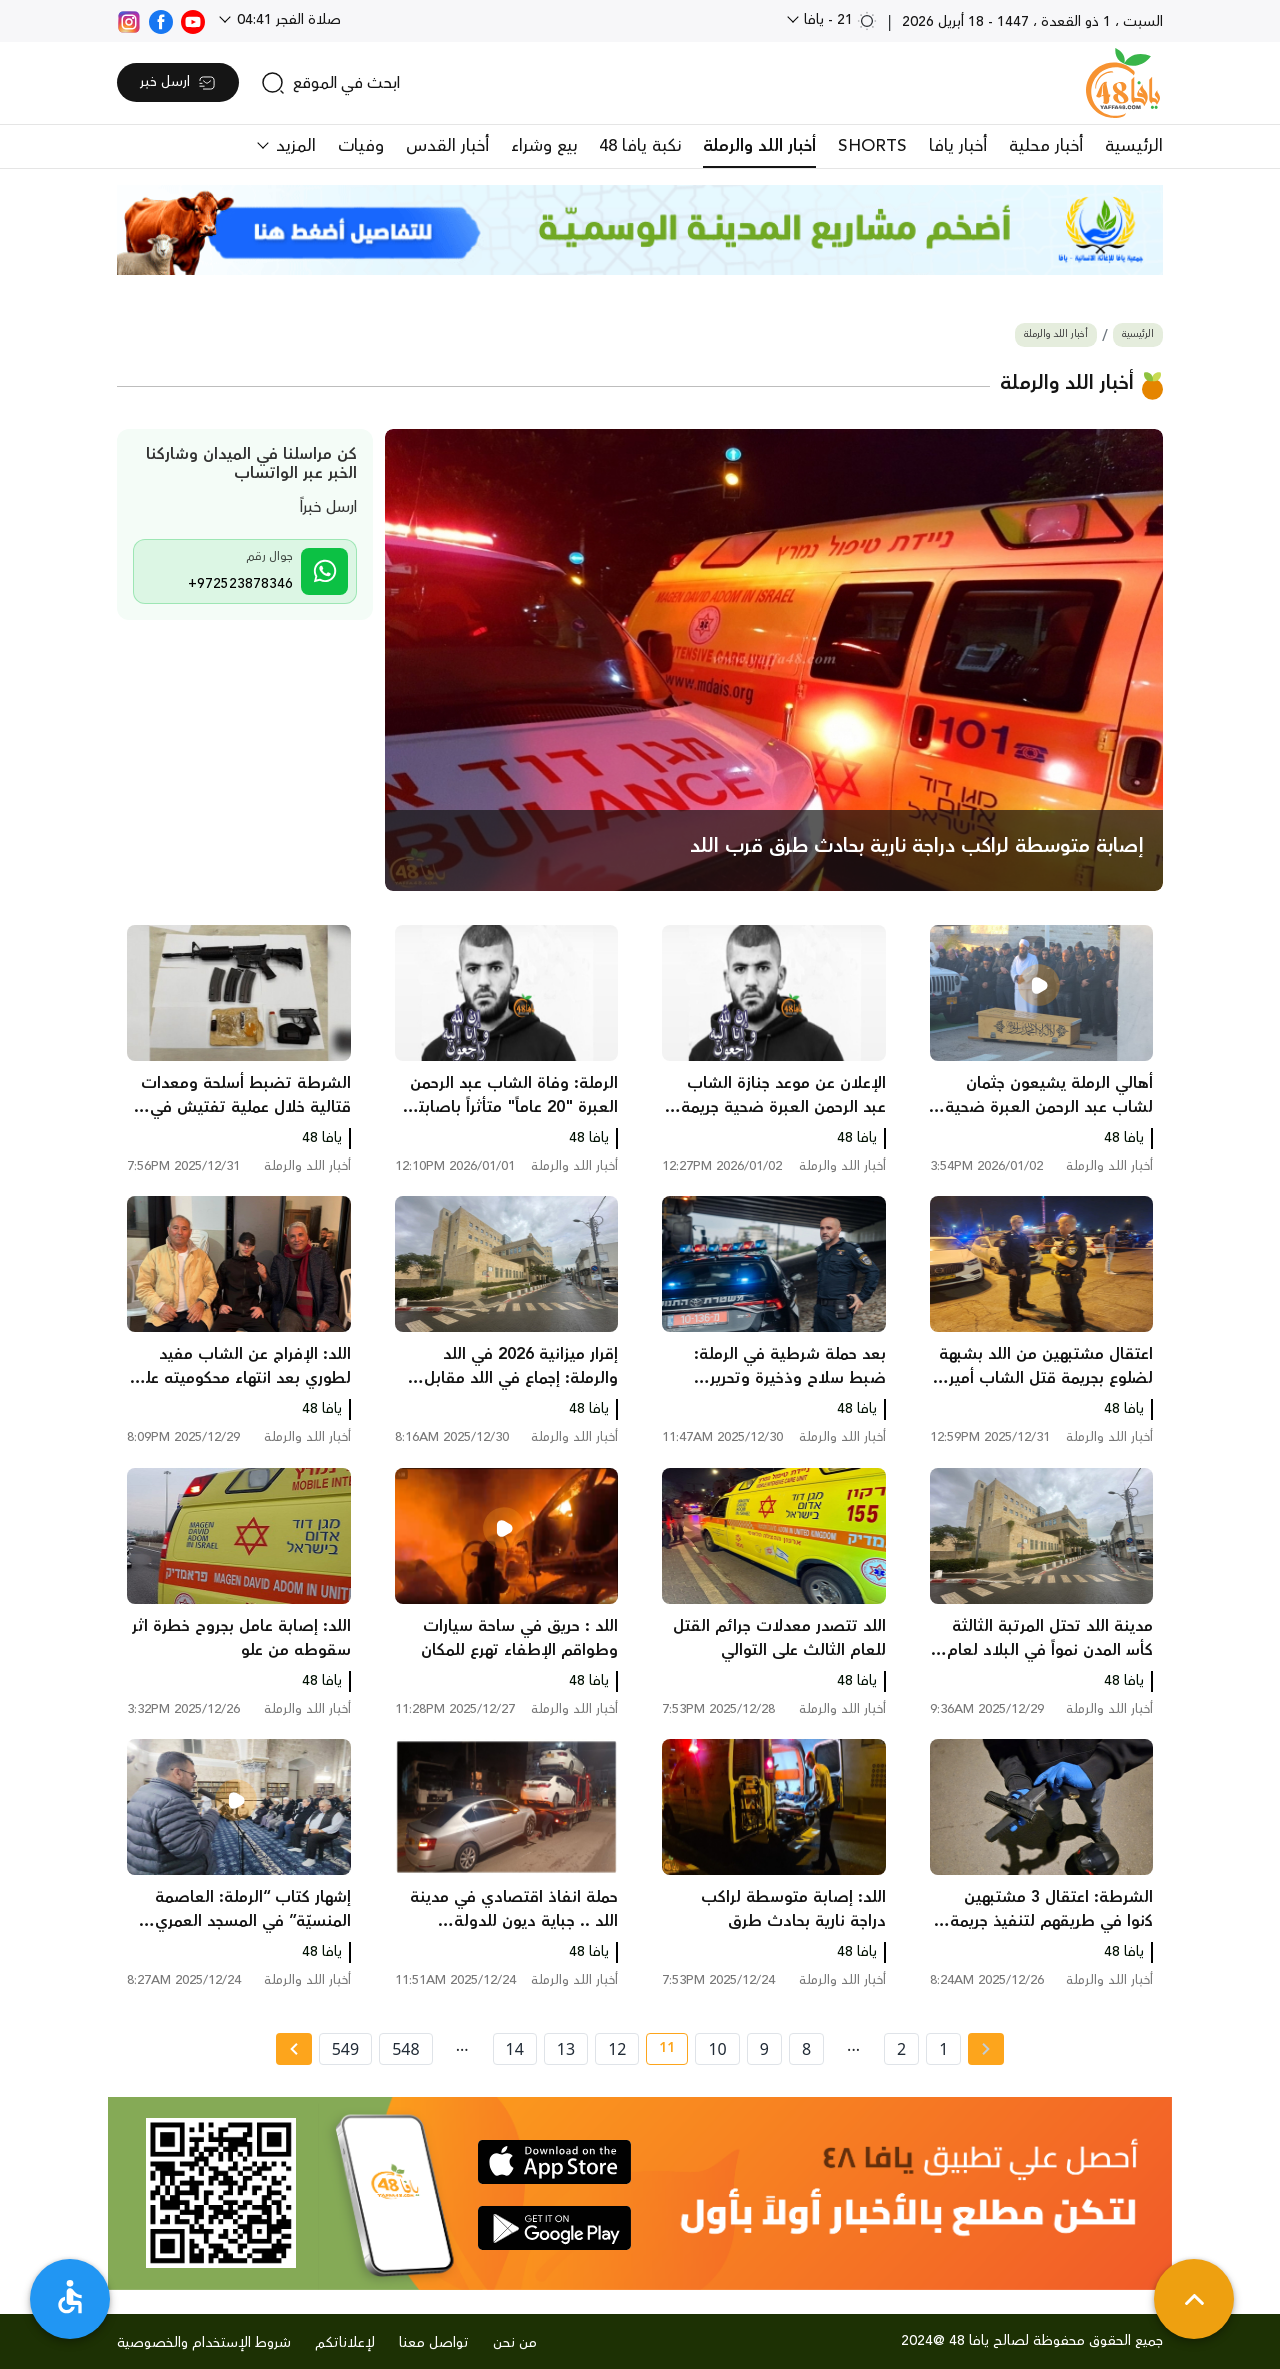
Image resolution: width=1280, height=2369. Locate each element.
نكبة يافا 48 (640, 146)
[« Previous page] (986, 2049)
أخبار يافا (958, 146)
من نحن (515, 2343)
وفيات (361, 146)
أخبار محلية (1046, 146)
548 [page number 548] (405, 2049)
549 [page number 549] (345, 2049)
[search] (330, 83)
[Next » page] (294, 2049)
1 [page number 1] (943, 2049)
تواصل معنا (434, 2343)
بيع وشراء (544, 146)
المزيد (293, 146)
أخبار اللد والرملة (759, 146)
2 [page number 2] (901, 2049)
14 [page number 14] (515, 2049)
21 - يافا (838, 20)
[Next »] (293, 2049)
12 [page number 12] (617, 2049)
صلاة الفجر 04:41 (287, 20)
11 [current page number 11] (660, 2051)
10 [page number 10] (717, 2049)
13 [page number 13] (566, 2049)
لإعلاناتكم (345, 2343)
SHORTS (872, 146)
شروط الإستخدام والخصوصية (204, 2343)
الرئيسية (1134, 146)
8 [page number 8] (806, 2049)
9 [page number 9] (764, 2049)
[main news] (774, 660)
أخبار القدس (447, 146)
